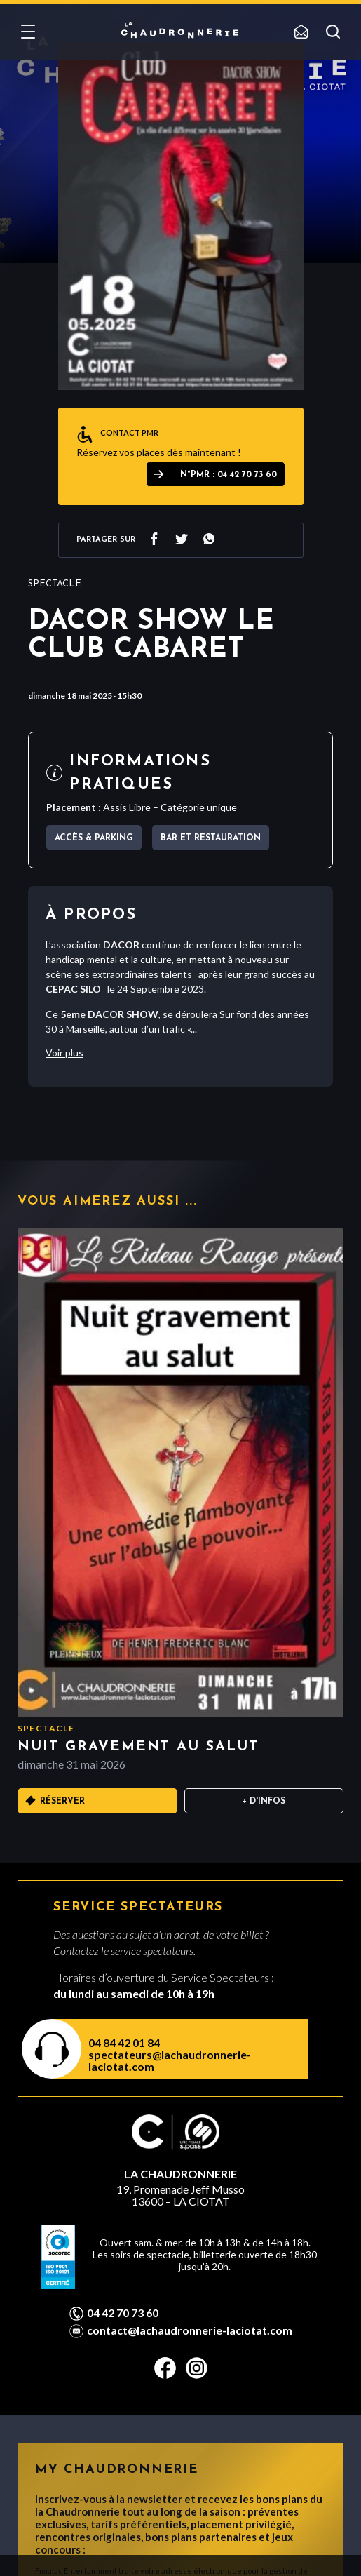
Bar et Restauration (211, 838)
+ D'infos (264, 1801)
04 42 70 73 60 (122, 2313)
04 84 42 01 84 (124, 2042)
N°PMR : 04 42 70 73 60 (228, 475)
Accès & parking (94, 838)
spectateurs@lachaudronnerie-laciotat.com (169, 2060)
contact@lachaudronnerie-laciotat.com (189, 2330)
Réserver (62, 1801)
